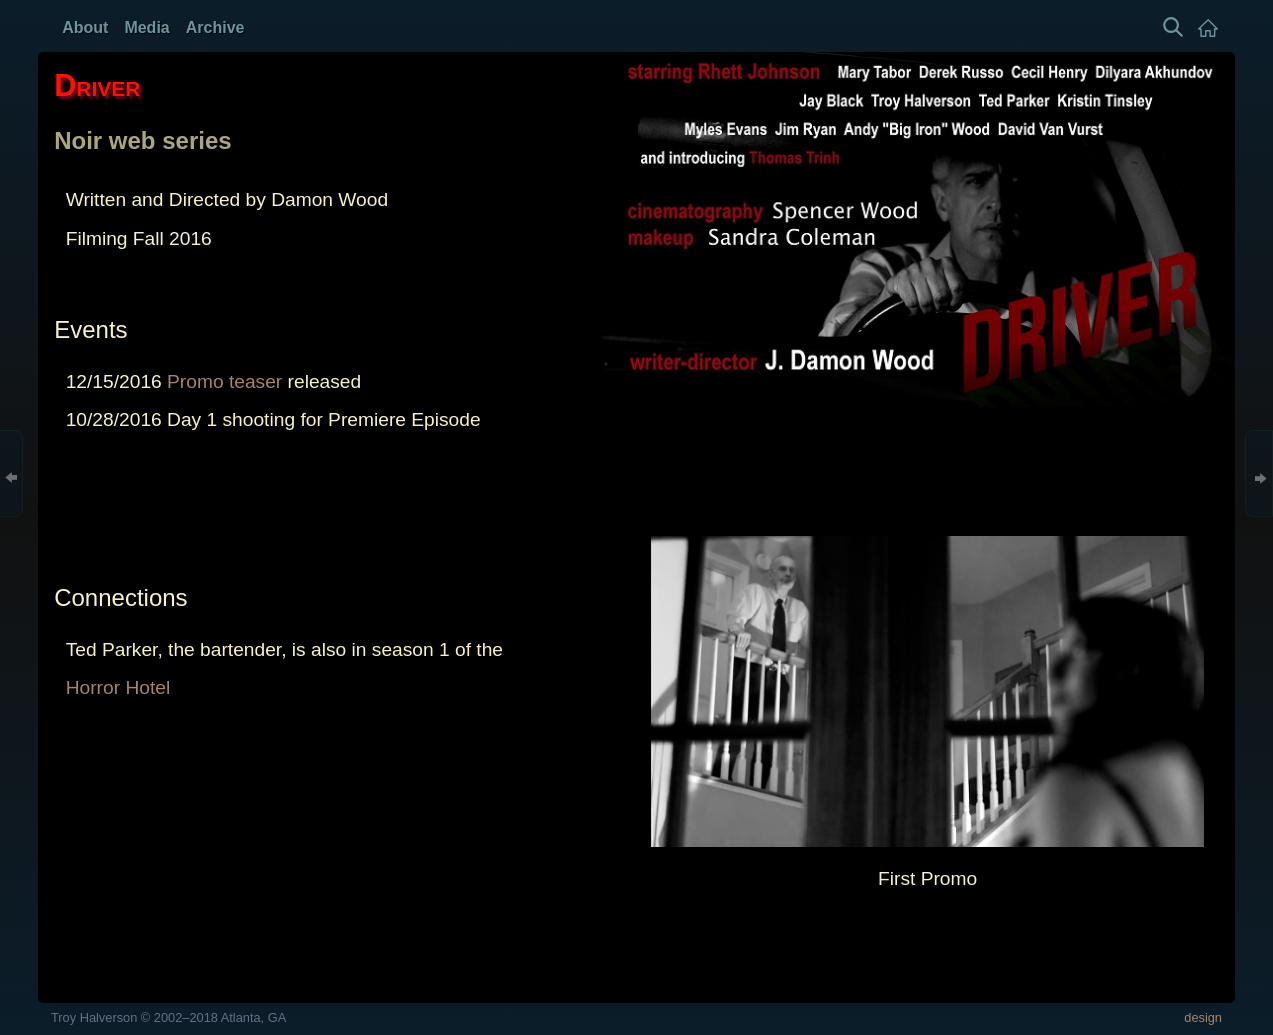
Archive (215, 27)
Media (146, 27)
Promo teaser (224, 381)
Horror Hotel (118, 687)
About (85, 27)
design (1203, 1017)
